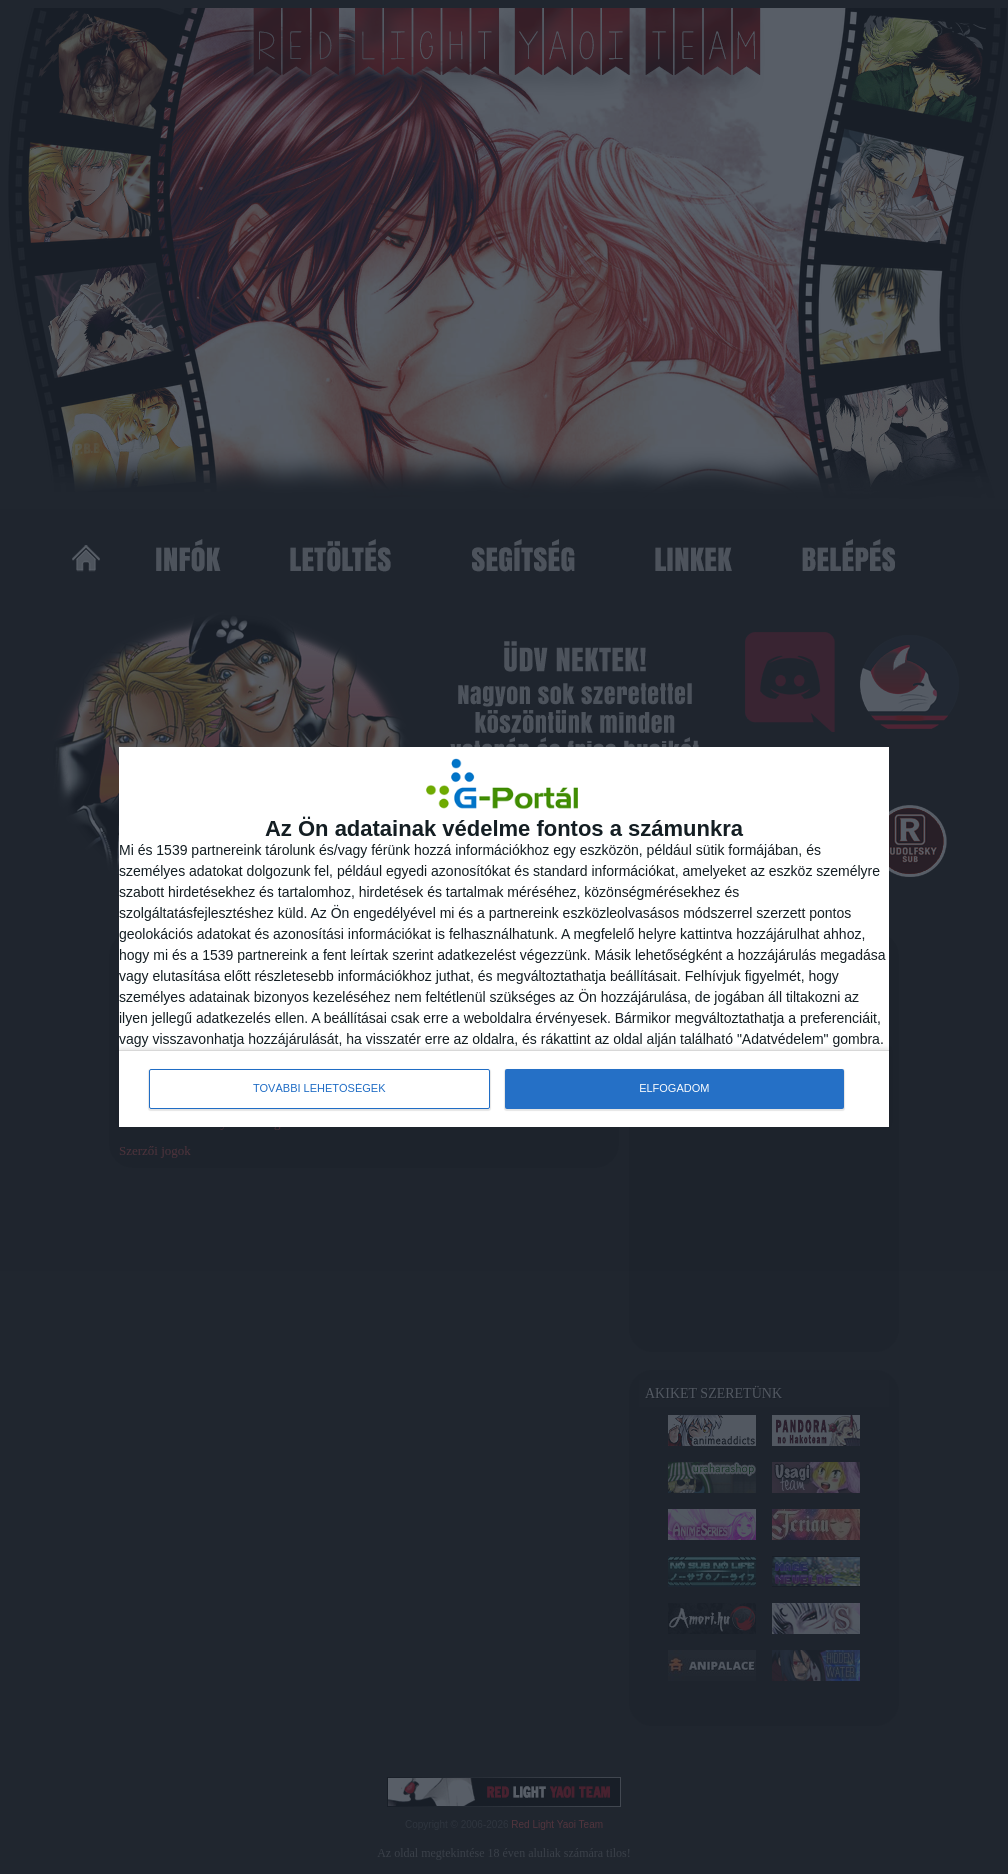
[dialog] (504, 937)
